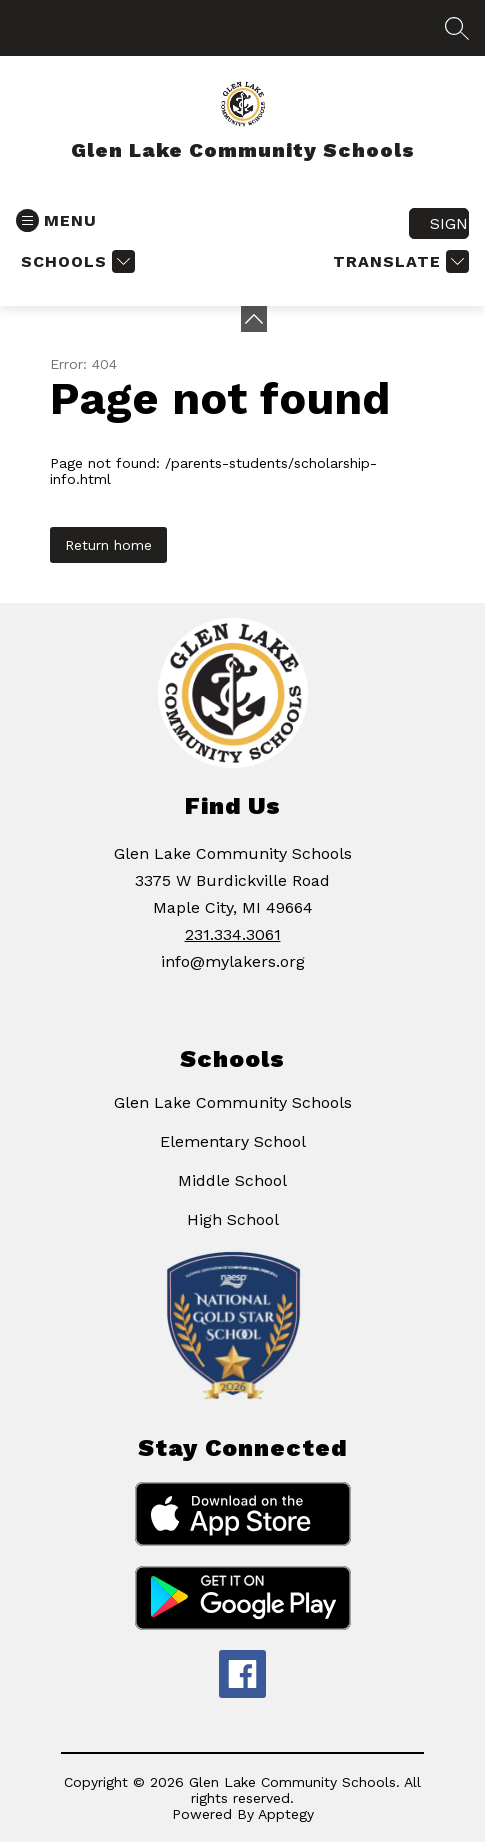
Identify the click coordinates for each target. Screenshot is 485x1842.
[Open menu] (56, 220)
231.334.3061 (233, 934)
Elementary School (233, 1141)
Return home (108, 545)
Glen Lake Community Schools (233, 1102)
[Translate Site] (398, 261)
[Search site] (457, 28)
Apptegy (286, 1814)
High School (233, 1219)
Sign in (449, 223)
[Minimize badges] (254, 319)
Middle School (232, 1180)
